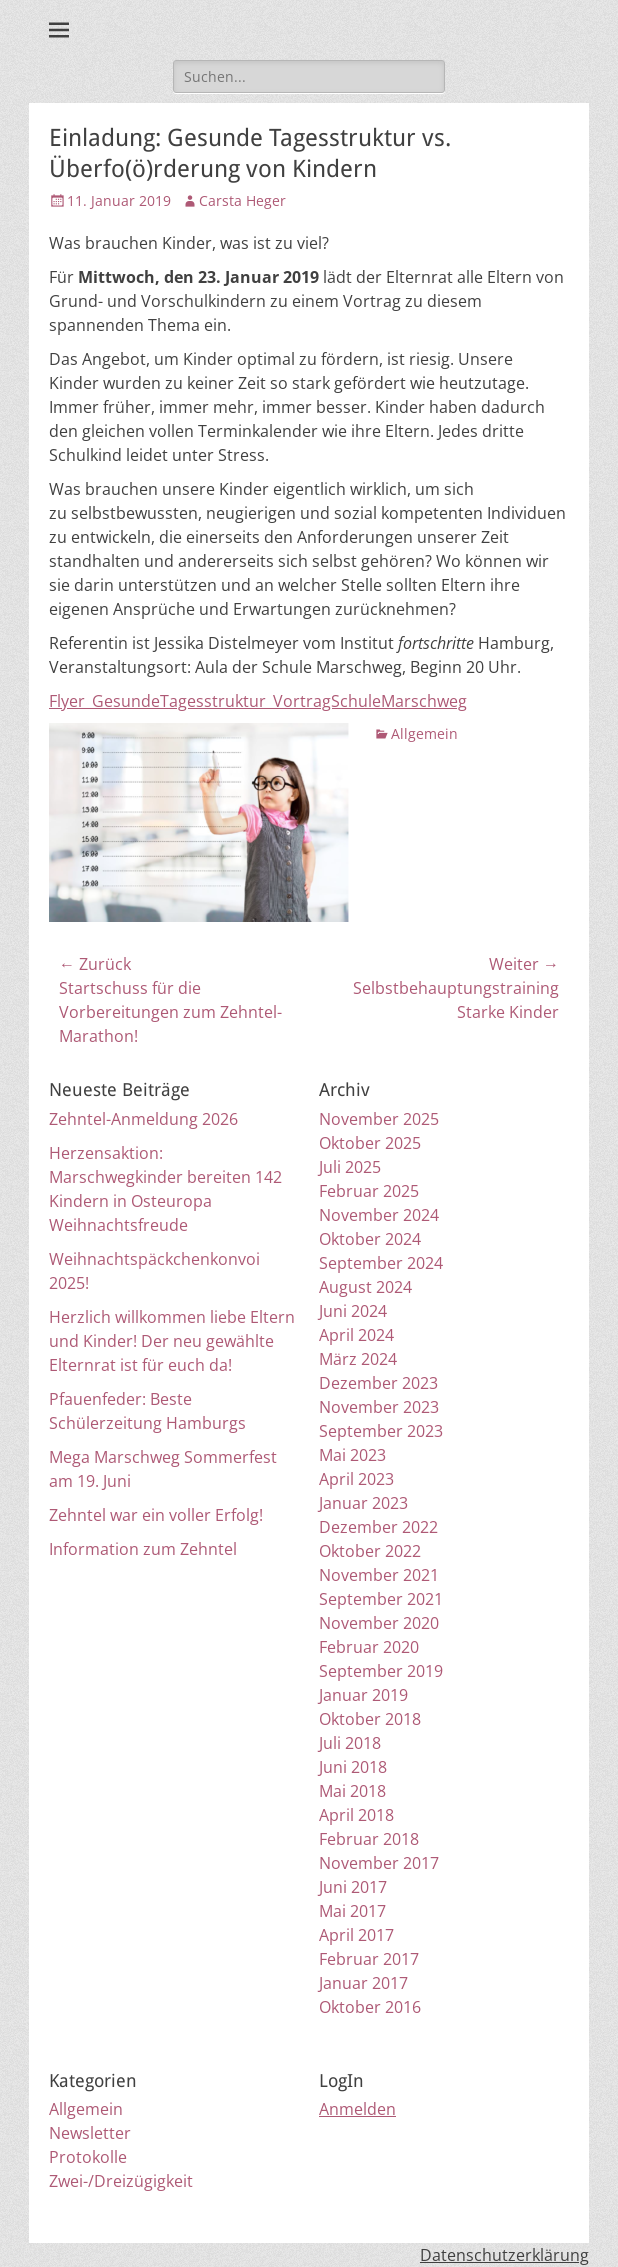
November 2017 (379, 1863)
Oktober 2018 (370, 1719)
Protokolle (88, 2157)
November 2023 (379, 1407)
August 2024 (365, 1287)
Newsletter (90, 2133)
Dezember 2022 (378, 1527)
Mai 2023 (352, 1455)
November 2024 (379, 1215)
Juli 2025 (350, 1167)
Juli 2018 (350, 1743)
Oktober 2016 (370, 2007)
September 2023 (381, 1431)
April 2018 (356, 1815)
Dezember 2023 (378, 1383)
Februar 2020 (369, 1647)
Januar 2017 (363, 1983)
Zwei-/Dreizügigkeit (121, 2181)
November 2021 (379, 1575)
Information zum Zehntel (143, 1549)
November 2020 (379, 1623)
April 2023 (356, 1479)
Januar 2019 (363, 1695)
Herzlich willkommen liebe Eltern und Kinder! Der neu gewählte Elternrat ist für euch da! (172, 1341)
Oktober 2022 (370, 1551)
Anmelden (357, 2109)
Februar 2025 (369, 1191)
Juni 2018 (353, 1767)
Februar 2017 (369, 1959)
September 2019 (381, 1671)
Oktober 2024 (370, 1239)
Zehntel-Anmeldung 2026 (143, 1119)
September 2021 (381, 1599)
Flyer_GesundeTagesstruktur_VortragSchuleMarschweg (258, 701)
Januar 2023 (363, 1503)
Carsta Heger (242, 200)
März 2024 (358, 1359)
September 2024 (381, 1263)
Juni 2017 (353, 1887)
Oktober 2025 (370, 1143)
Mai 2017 (352, 1911)
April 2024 (356, 1335)
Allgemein (424, 733)
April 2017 (356, 1935)
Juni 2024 (353, 1311)
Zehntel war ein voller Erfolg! (156, 1515)
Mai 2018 (352, 1791)
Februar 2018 (369, 1839)
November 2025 (379, 1119)
